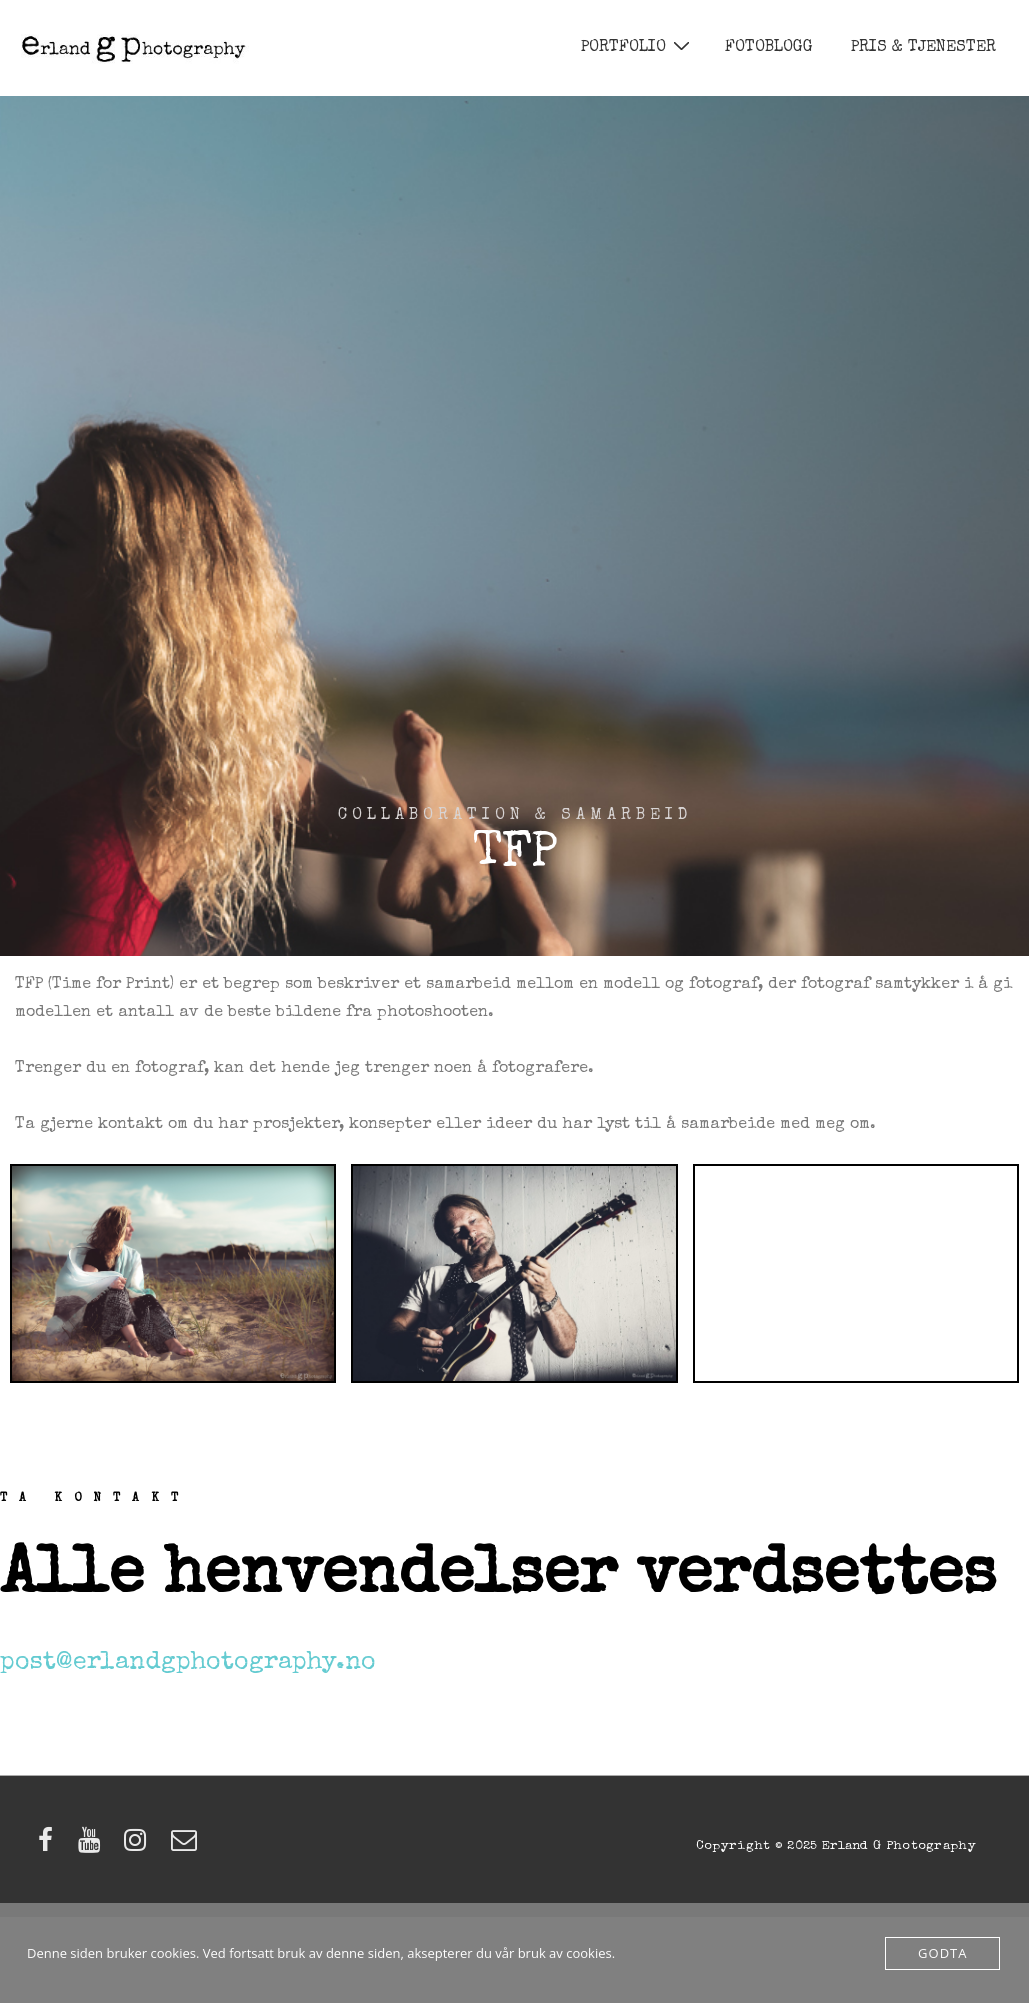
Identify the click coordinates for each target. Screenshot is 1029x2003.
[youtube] (94, 1848)
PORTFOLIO (638, 47)
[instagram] (140, 1848)
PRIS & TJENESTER (923, 48)
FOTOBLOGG (769, 48)
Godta (942, 1953)
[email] (186, 1848)
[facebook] (50, 1848)
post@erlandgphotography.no (188, 1662)
